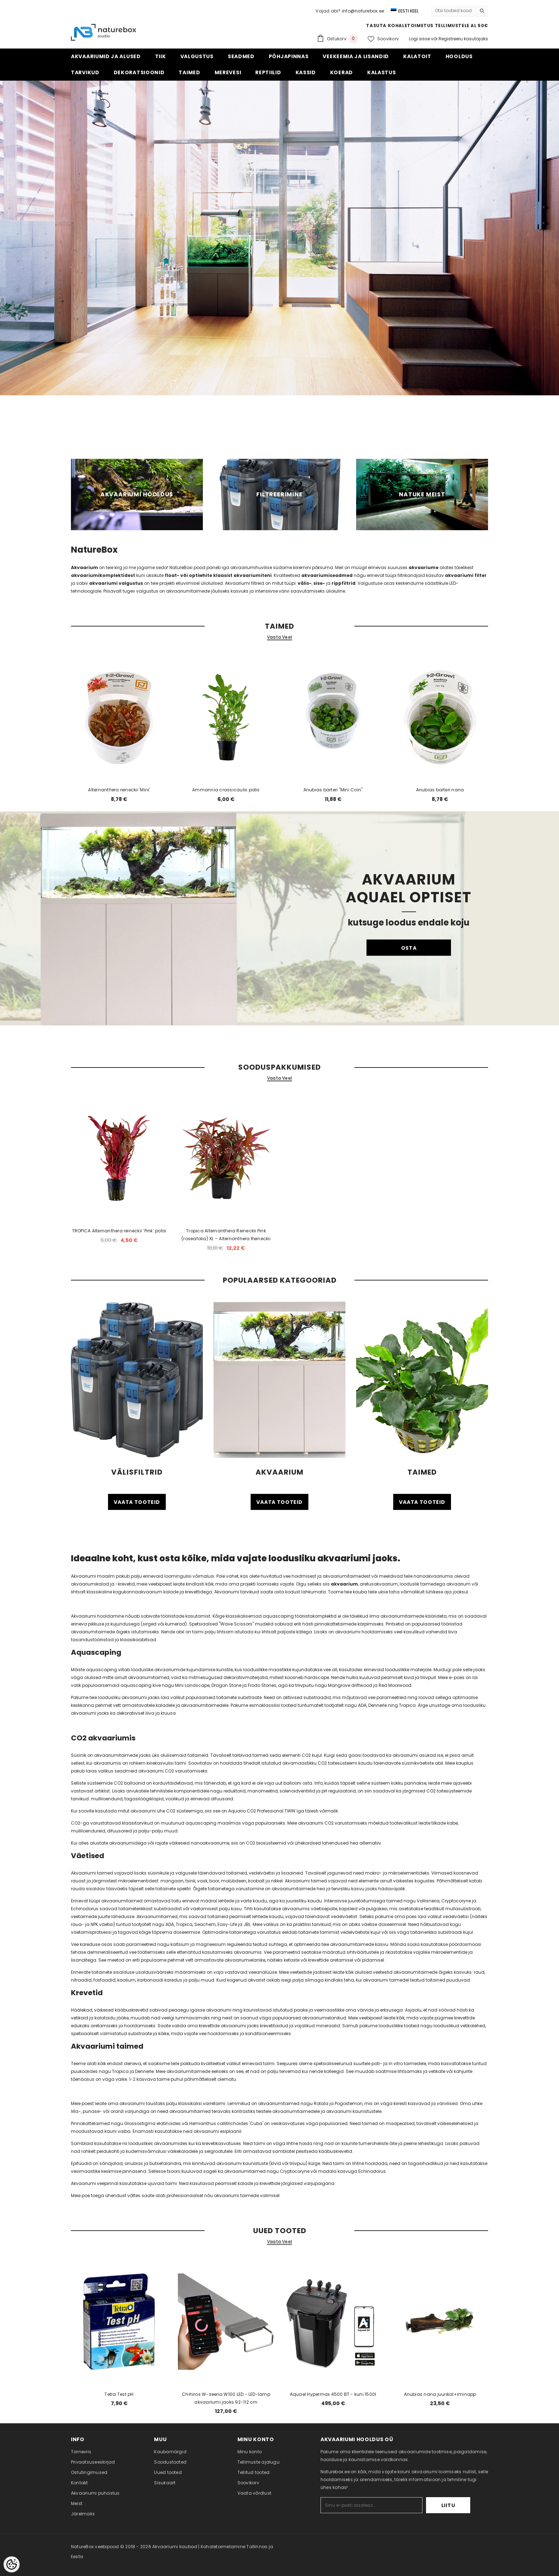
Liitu (448, 2505)
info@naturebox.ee (363, 11)
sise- (319, 583)
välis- (305, 583)
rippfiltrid (343, 583)
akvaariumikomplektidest (103, 575)
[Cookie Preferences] (12, 2564)
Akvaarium (84, 567)
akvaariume (424, 567)
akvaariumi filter (466, 575)
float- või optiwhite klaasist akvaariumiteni (218, 575)
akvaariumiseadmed (327, 575)
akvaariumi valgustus (116, 583)
